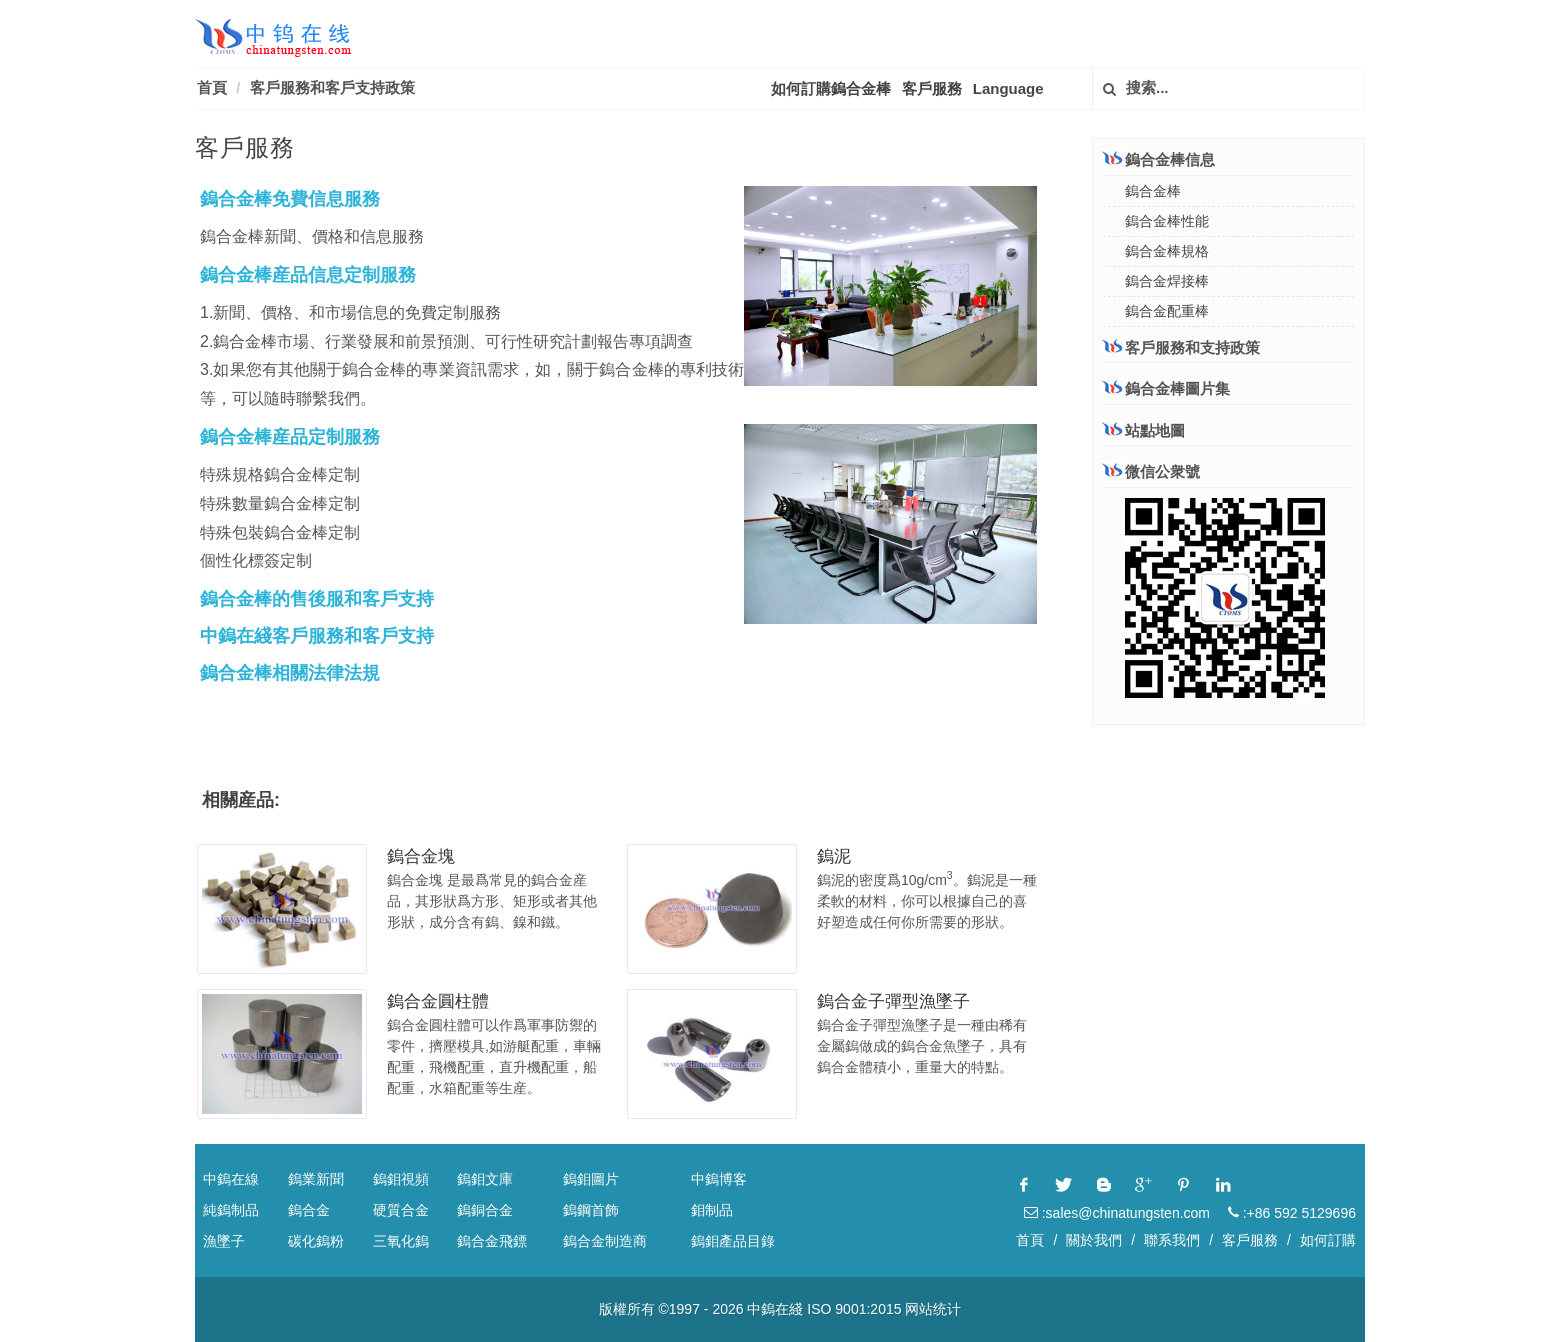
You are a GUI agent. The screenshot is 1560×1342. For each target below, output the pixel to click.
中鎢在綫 (775, 1309)
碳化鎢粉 (316, 1241)
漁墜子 (224, 1241)
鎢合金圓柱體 (438, 1001)
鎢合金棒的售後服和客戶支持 (317, 599)
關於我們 (1094, 1240)
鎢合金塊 (421, 856)
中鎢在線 (231, 1179)
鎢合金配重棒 (1167, 311)
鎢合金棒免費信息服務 (290, 199)
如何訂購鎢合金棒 (831, 88)
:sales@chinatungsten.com (1117, 1213)
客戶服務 (932, 88)
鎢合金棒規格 (1167, 251)
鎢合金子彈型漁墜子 (893, 1001)
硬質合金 (401, 1210)
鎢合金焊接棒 (1167, 281)
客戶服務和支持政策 (1181, 347)
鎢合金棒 (1153, 191)
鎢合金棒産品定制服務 (290, 437)
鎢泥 (834, 856)
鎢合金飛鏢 (492, 1241)
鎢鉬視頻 (401, 1179)
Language (1008, 88)
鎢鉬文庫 (485, 1179)
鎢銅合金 (485, 1210)
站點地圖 (1144, 430)
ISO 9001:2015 (854, 1309)
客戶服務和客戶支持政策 (332, 87)
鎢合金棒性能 (1167, 221)
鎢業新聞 (316, 1179)
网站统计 (933, 1309)
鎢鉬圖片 (591, 1179)
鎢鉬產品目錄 (733, 1241)
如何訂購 (1328, 1240)
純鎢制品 (231, 1210)
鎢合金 (309, 1210)
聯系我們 (1172, 1240)
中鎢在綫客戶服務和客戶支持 (317, 636)
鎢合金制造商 (605, 1241)
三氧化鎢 (401, 1241)
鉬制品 (712, 1210)
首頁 (212, 87)
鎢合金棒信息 (1159, 159)
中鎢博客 (719, 1179)
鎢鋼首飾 (591, 1210)
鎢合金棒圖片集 (1166, 388)
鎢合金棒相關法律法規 (290, 673)
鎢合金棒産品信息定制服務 (308, 275)
